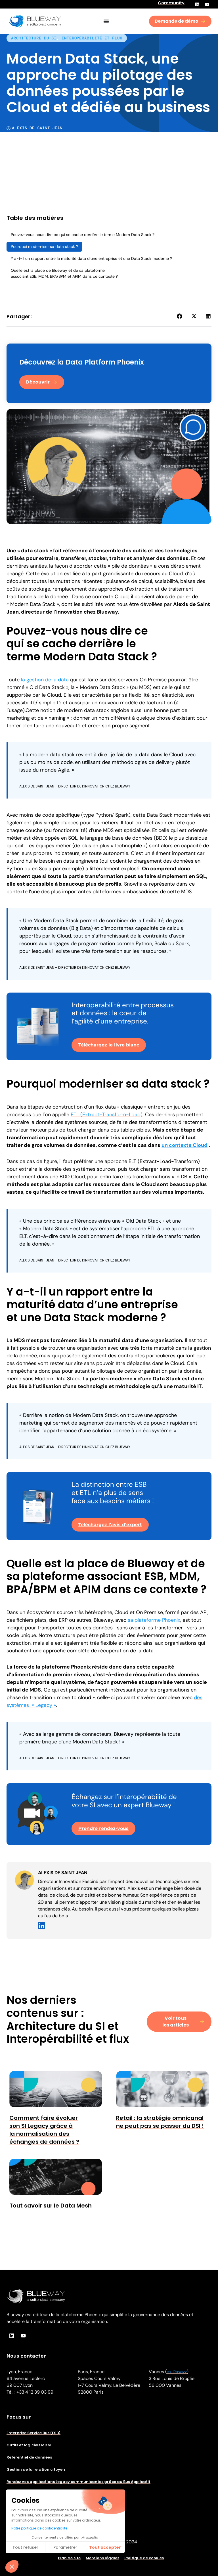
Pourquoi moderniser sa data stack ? (44, 246)
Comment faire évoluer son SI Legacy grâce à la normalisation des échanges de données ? (44, 2130)
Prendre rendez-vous (103, 1828)
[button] (179, 316)
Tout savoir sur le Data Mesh (50, 2205)
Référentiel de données (29, 2457)
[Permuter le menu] (106, 21)
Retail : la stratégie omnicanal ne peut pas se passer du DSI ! (160, 2122)
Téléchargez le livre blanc (108, 1045)
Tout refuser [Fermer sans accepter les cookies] (25, 2547)
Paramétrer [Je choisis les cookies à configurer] (65, 2547)
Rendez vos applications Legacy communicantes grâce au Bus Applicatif (78, 2481)
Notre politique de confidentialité (39, 2528)
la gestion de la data (45, 679)
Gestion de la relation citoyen (36, 2469)
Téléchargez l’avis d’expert (110, 1524)
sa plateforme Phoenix (154, 1620)
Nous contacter (26, 2355)
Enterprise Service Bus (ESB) (33, 2433)
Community (171, 3)
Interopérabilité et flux (92, 38)
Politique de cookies (144, 2558)
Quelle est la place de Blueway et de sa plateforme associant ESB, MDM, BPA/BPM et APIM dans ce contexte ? (64, 273)
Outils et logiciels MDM (29, 2445)
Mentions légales (102, 2558)
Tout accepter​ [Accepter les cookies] (105, 2547)
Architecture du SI (33, 38)
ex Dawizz (177, 2372)
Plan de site (69, 2558)
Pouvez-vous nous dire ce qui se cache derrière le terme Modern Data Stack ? (82, 234)
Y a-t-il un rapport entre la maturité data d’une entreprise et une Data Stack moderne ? (91, 258)
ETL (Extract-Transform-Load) (106, 1114)
